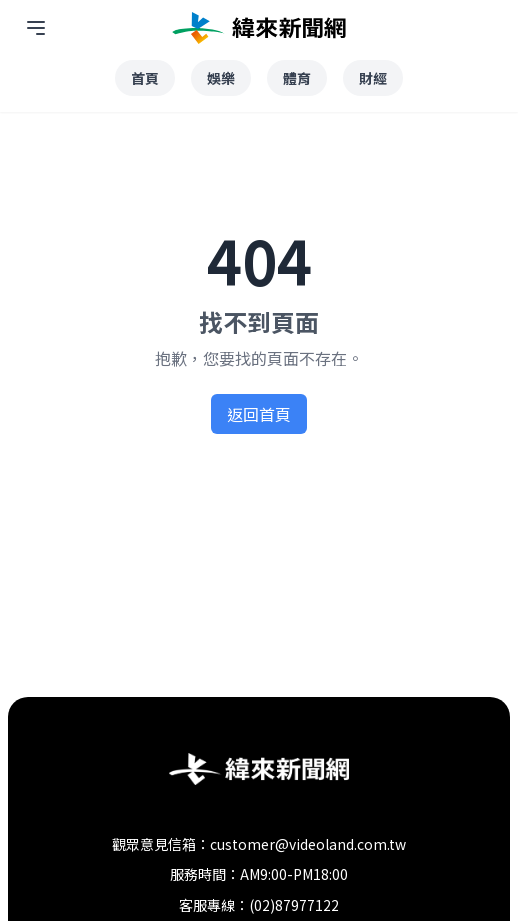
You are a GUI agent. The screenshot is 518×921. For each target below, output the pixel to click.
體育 (297, 78)
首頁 (145, 78)
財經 (373, 78)
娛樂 (221, 78)
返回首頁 (259, 414)
